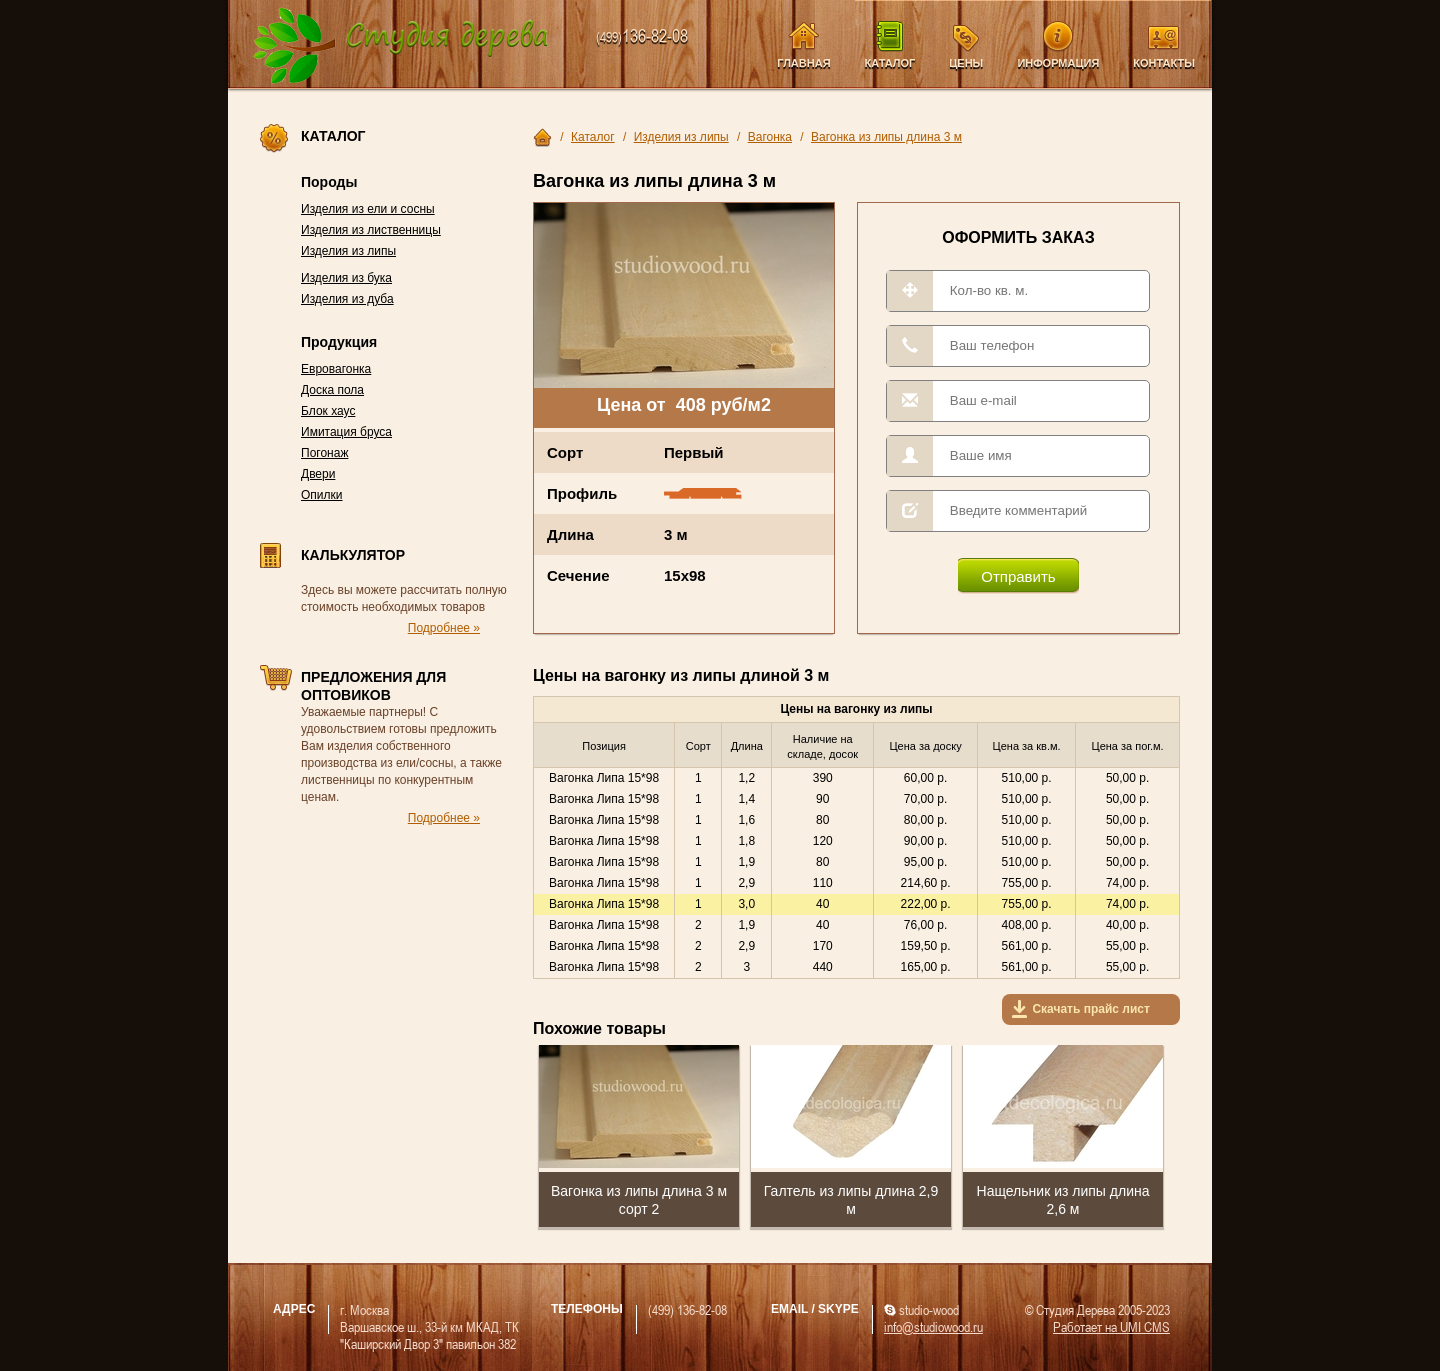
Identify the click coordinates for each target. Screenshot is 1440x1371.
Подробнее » (444, 628)
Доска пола (332, 390)
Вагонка (770, 137)
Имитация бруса (346, 432)
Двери (318, 474)
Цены (966, 63)
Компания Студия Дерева (401, 46)
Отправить (1018, 576)
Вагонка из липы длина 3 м (886, 137)
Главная (803, 63)
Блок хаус (328, 411)
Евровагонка (336, 369)
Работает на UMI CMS (1111, 1326)
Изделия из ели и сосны (368, 209)
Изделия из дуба (347, 299)
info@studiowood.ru (933, 1326)
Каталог (890, 63)
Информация (1058, 63)
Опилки (322, 495)
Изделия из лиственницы (371, 230)
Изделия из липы (348, 251)
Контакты (1164, 63)
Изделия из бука (346, 278)
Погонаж (324, 453)
